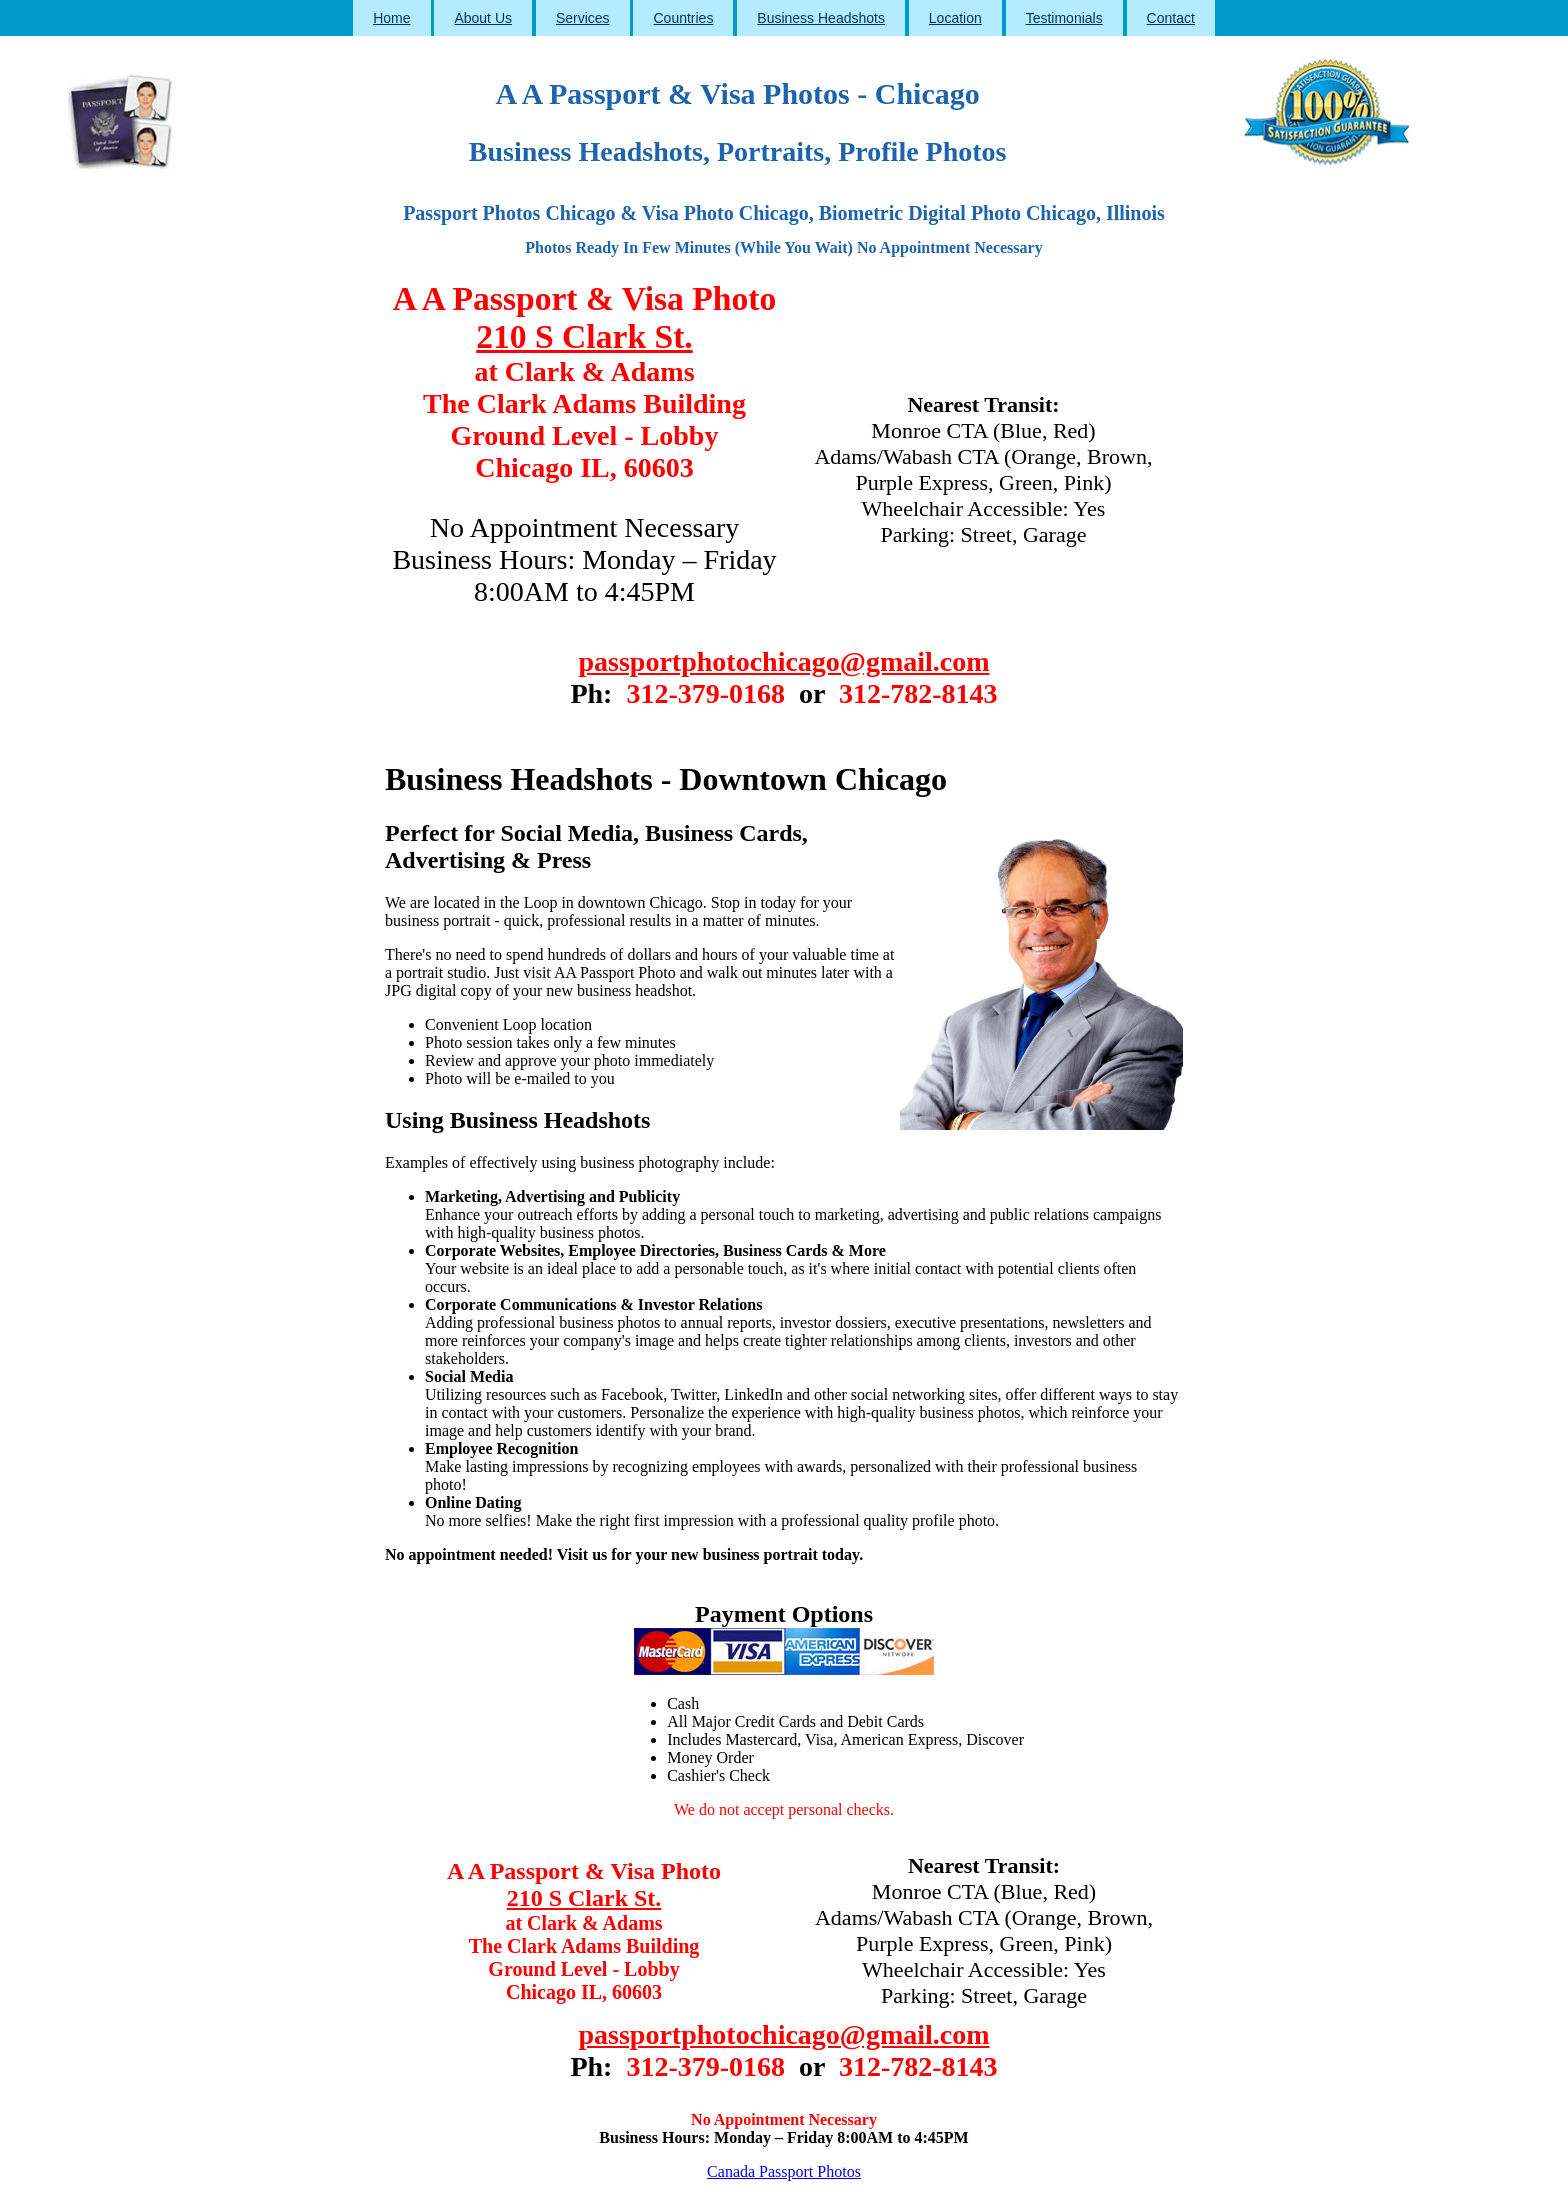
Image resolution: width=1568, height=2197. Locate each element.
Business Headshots (821, 18)
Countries (683, 18)
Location (955, 18)
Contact (1171, 18)
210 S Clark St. (584, 336)
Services (583, 18)
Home (391, 18)
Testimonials (1064, 18)
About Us (483, 18)
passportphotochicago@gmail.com (783, 661)
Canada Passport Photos (784, 2171)
